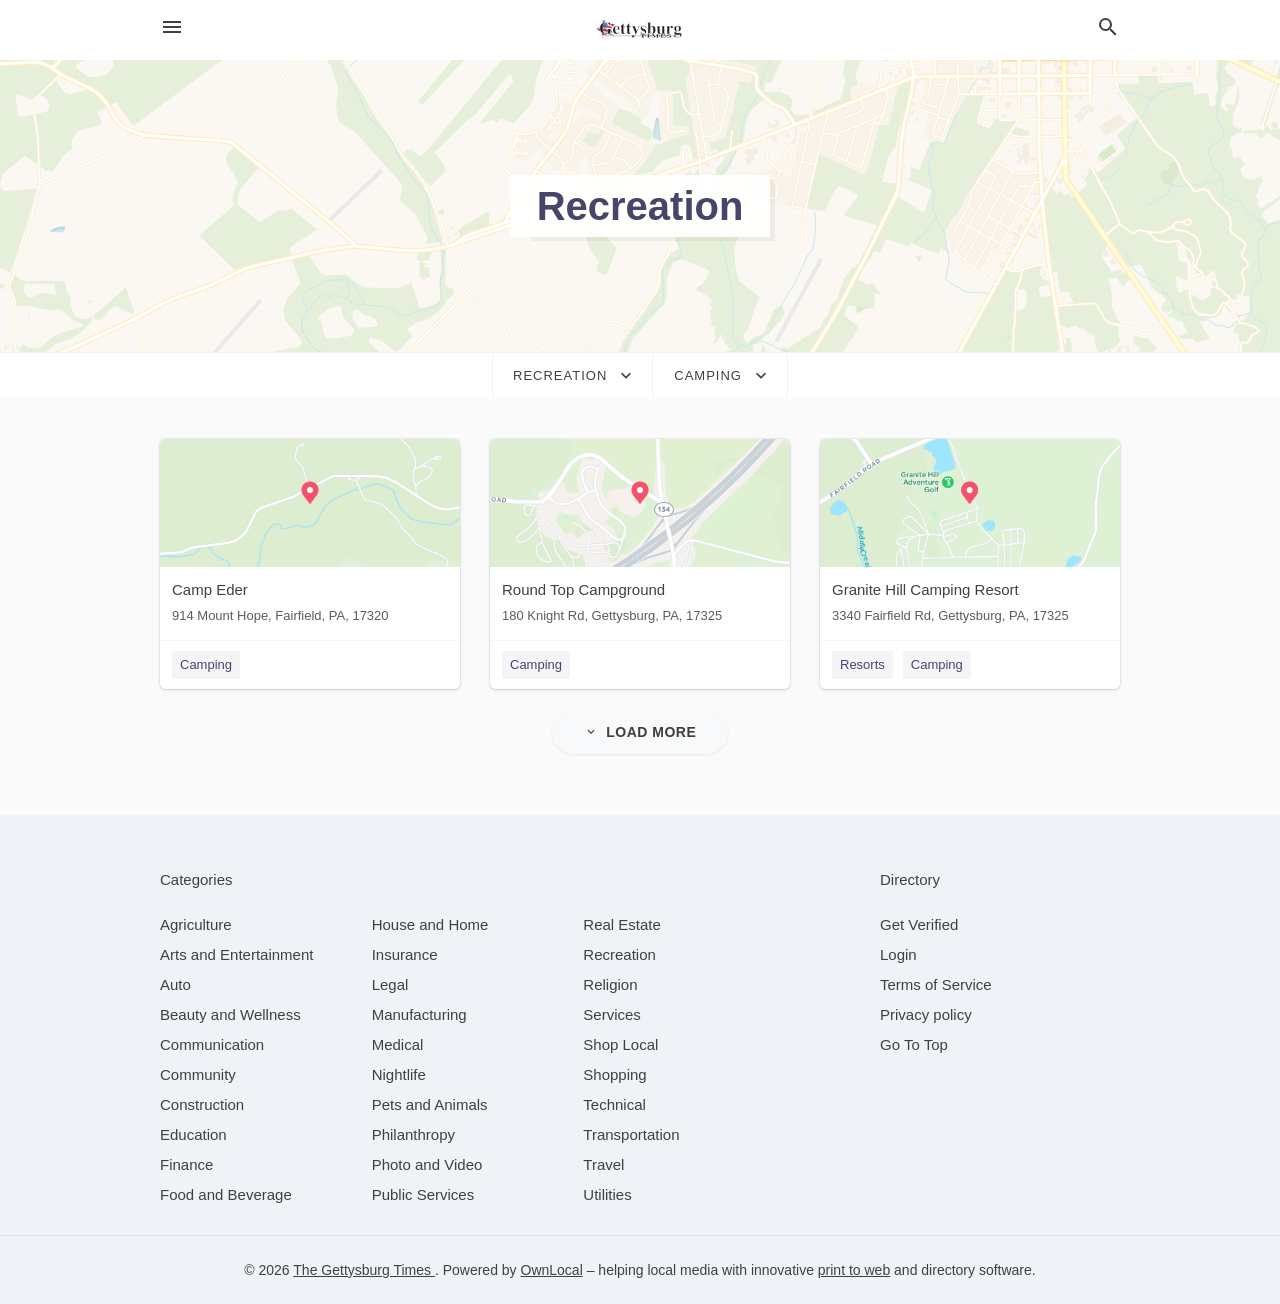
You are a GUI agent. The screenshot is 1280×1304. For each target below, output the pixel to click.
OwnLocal (552, 1270)
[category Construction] (202, 1104)
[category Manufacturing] (419, 1014)
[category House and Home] (430, 924)
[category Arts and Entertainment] (236, 954)
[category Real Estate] (622, 924)
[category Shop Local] (620, 1044)
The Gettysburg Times (364, 1270)
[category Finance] (186, 1164)
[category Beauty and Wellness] (230, 1014)
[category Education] (193, 1134)
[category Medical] (398, 1044)
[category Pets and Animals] (430, 1104)
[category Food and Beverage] (226, 1194)
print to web (854, 1270)
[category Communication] (212, 1044)
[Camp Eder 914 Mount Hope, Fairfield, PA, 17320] (310, 535)
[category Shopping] (614, 1074)
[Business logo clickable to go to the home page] (640, 30)
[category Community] (198, 1074)
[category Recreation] (619, 954)
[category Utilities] (607, 1194)
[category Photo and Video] (427, 1164)
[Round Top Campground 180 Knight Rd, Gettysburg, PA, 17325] (640, 535)
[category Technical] (614, 1104)
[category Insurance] (405, 954)
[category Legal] (390, 984)
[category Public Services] (423, 1194)
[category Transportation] (631, 1134)
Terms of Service (936, 984)
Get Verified (919, 924)
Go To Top (914, 1044)
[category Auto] (175, 984)
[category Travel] (603, 1164)
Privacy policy (926, 1014)
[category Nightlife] (399, 1074)
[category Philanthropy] (413, 1134)
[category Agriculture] (196, 924)
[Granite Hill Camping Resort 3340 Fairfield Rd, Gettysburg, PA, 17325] (970, 535)
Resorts (862, 664)
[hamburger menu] (172, 27)
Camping (206, 664)
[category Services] (612, 1014)
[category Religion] (610, 984)
